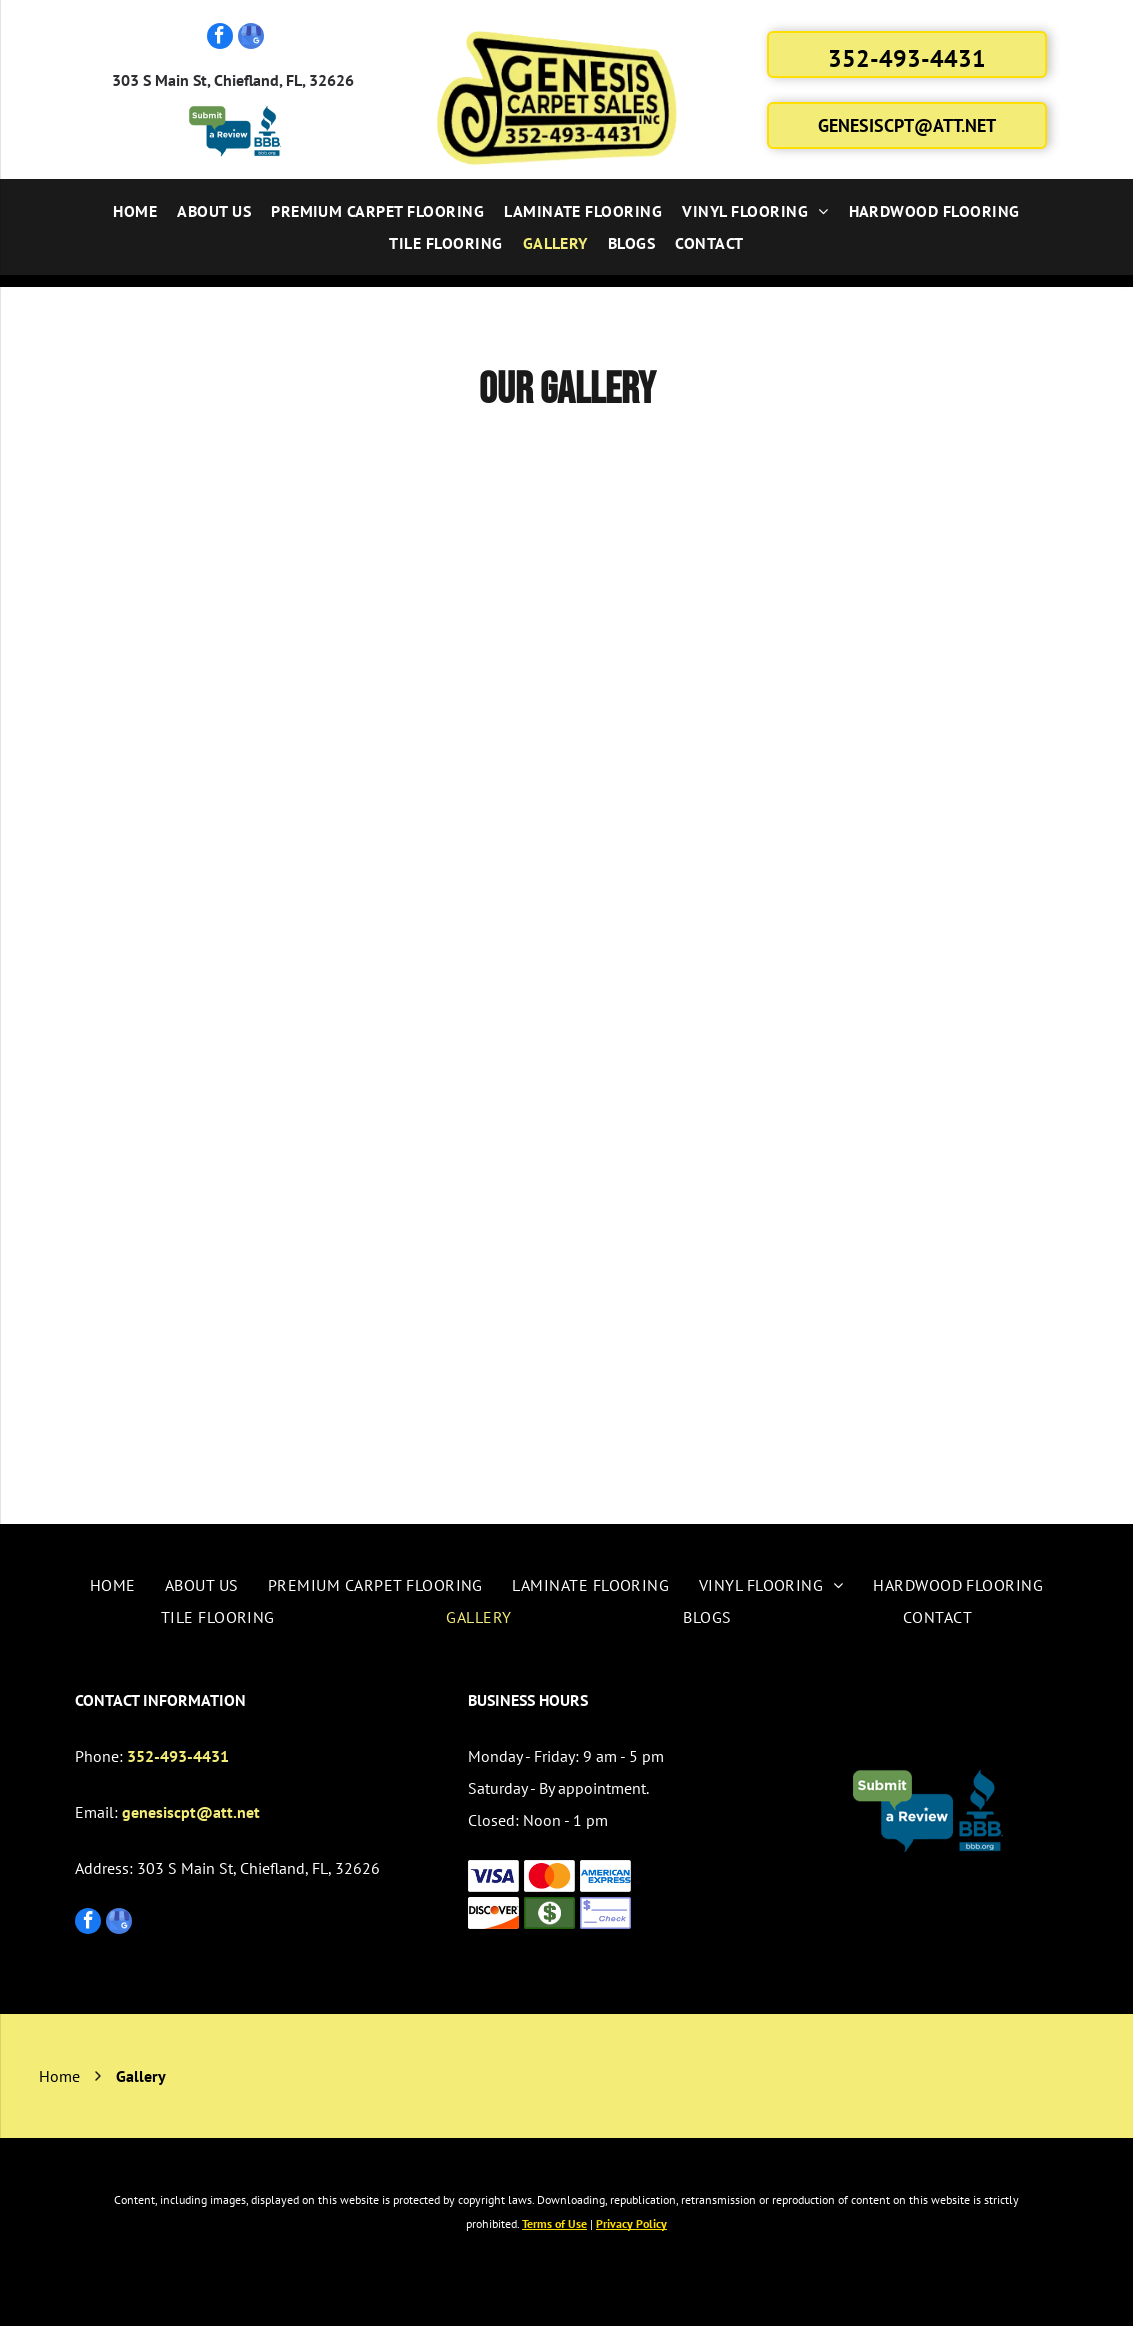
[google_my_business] (251, 38)
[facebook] (220, 38)
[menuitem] (135, 211)
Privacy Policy (631, 2223)
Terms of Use (554, 2223)
